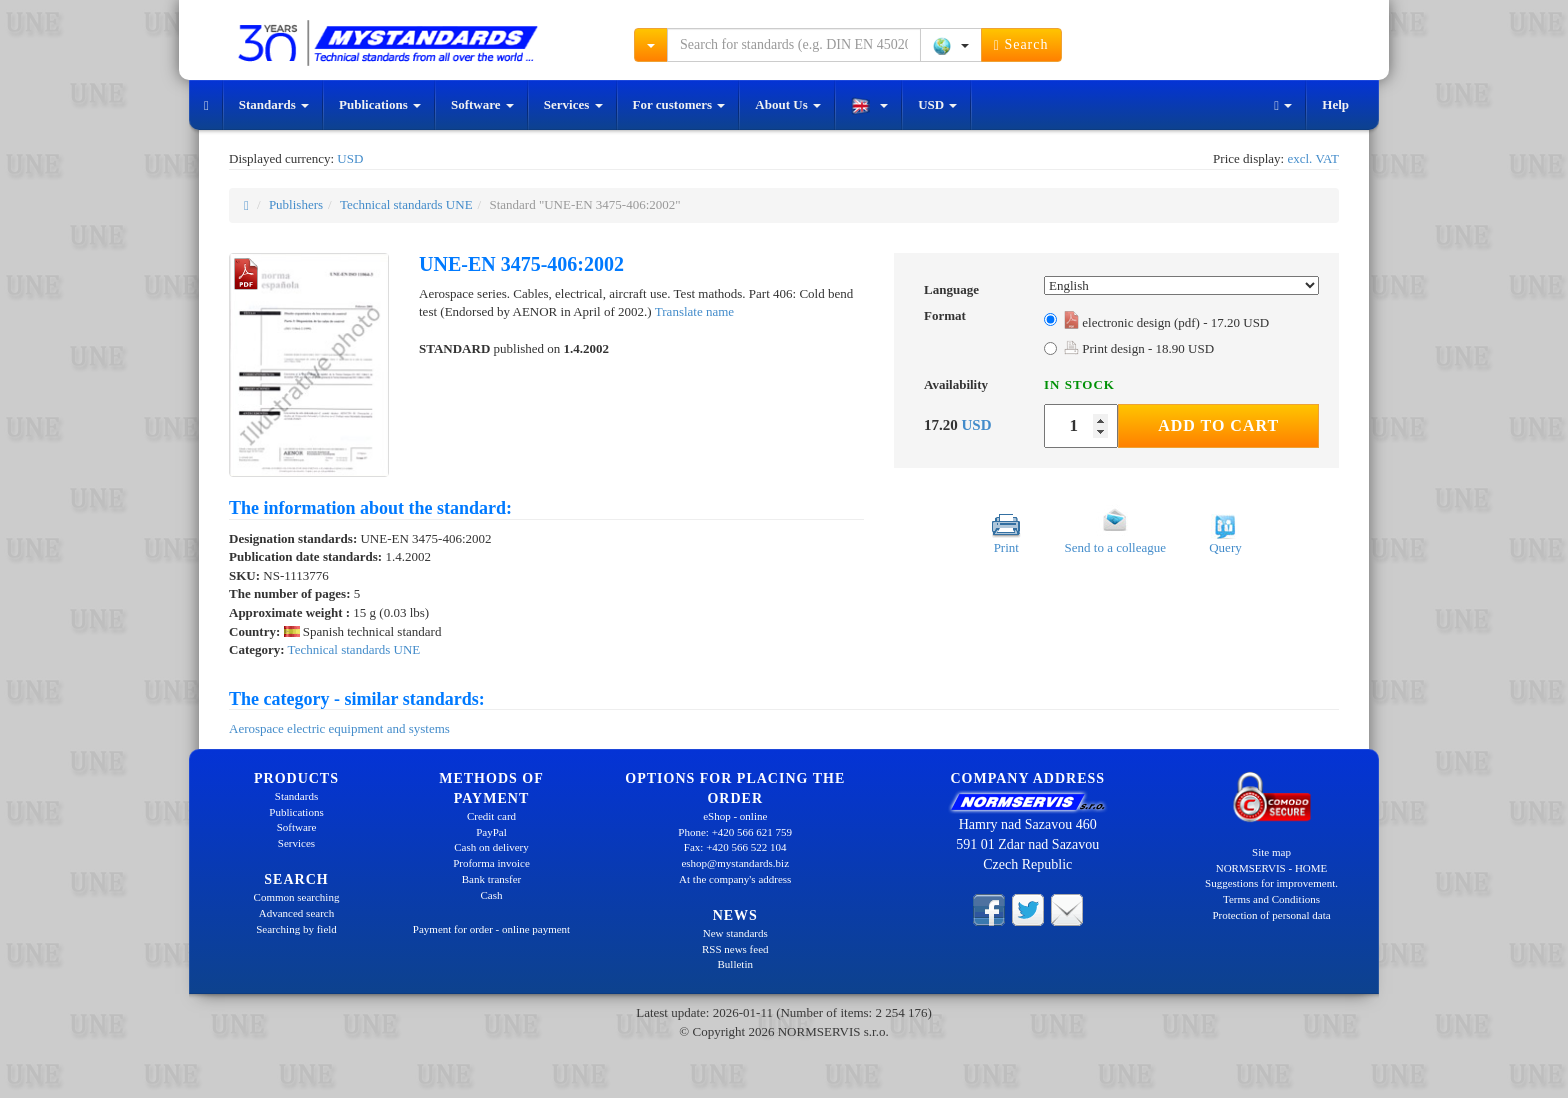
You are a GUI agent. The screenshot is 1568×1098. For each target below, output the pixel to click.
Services (573, 104)
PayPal (491, 832)
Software (482, 104)
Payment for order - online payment (491, 929)
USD (937, 104)
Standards (274, 104)
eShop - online (735, 816)
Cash (492, 895)
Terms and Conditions (1271, 899)
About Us (788, 104)
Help (1335, 104)
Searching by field (296, 929)
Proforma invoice (491, 863)
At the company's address (735, 879)
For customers (679, 104)
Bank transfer (492, 879)
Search (1021, 45)
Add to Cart (1218, 425)
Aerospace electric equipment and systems (339, 728)
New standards (735, 933)
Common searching (297, 897)
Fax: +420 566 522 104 (735, 847)
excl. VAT (1313, 158)
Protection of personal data (1271, 915)
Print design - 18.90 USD (1139, 348)
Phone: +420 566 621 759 (735, 832)
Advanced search (296, 913)
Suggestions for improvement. (1271, 883)
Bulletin (735, 964)
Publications (380, 104)
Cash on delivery (491, 847)
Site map (1271, 852)
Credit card (491, 816)
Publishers (296, 204)
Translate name (694, 311)
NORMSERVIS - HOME (1272, 868)
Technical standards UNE (406, 204)
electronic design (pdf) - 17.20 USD (1166, 322)
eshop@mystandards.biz (735, 863)
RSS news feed (735, 949)
